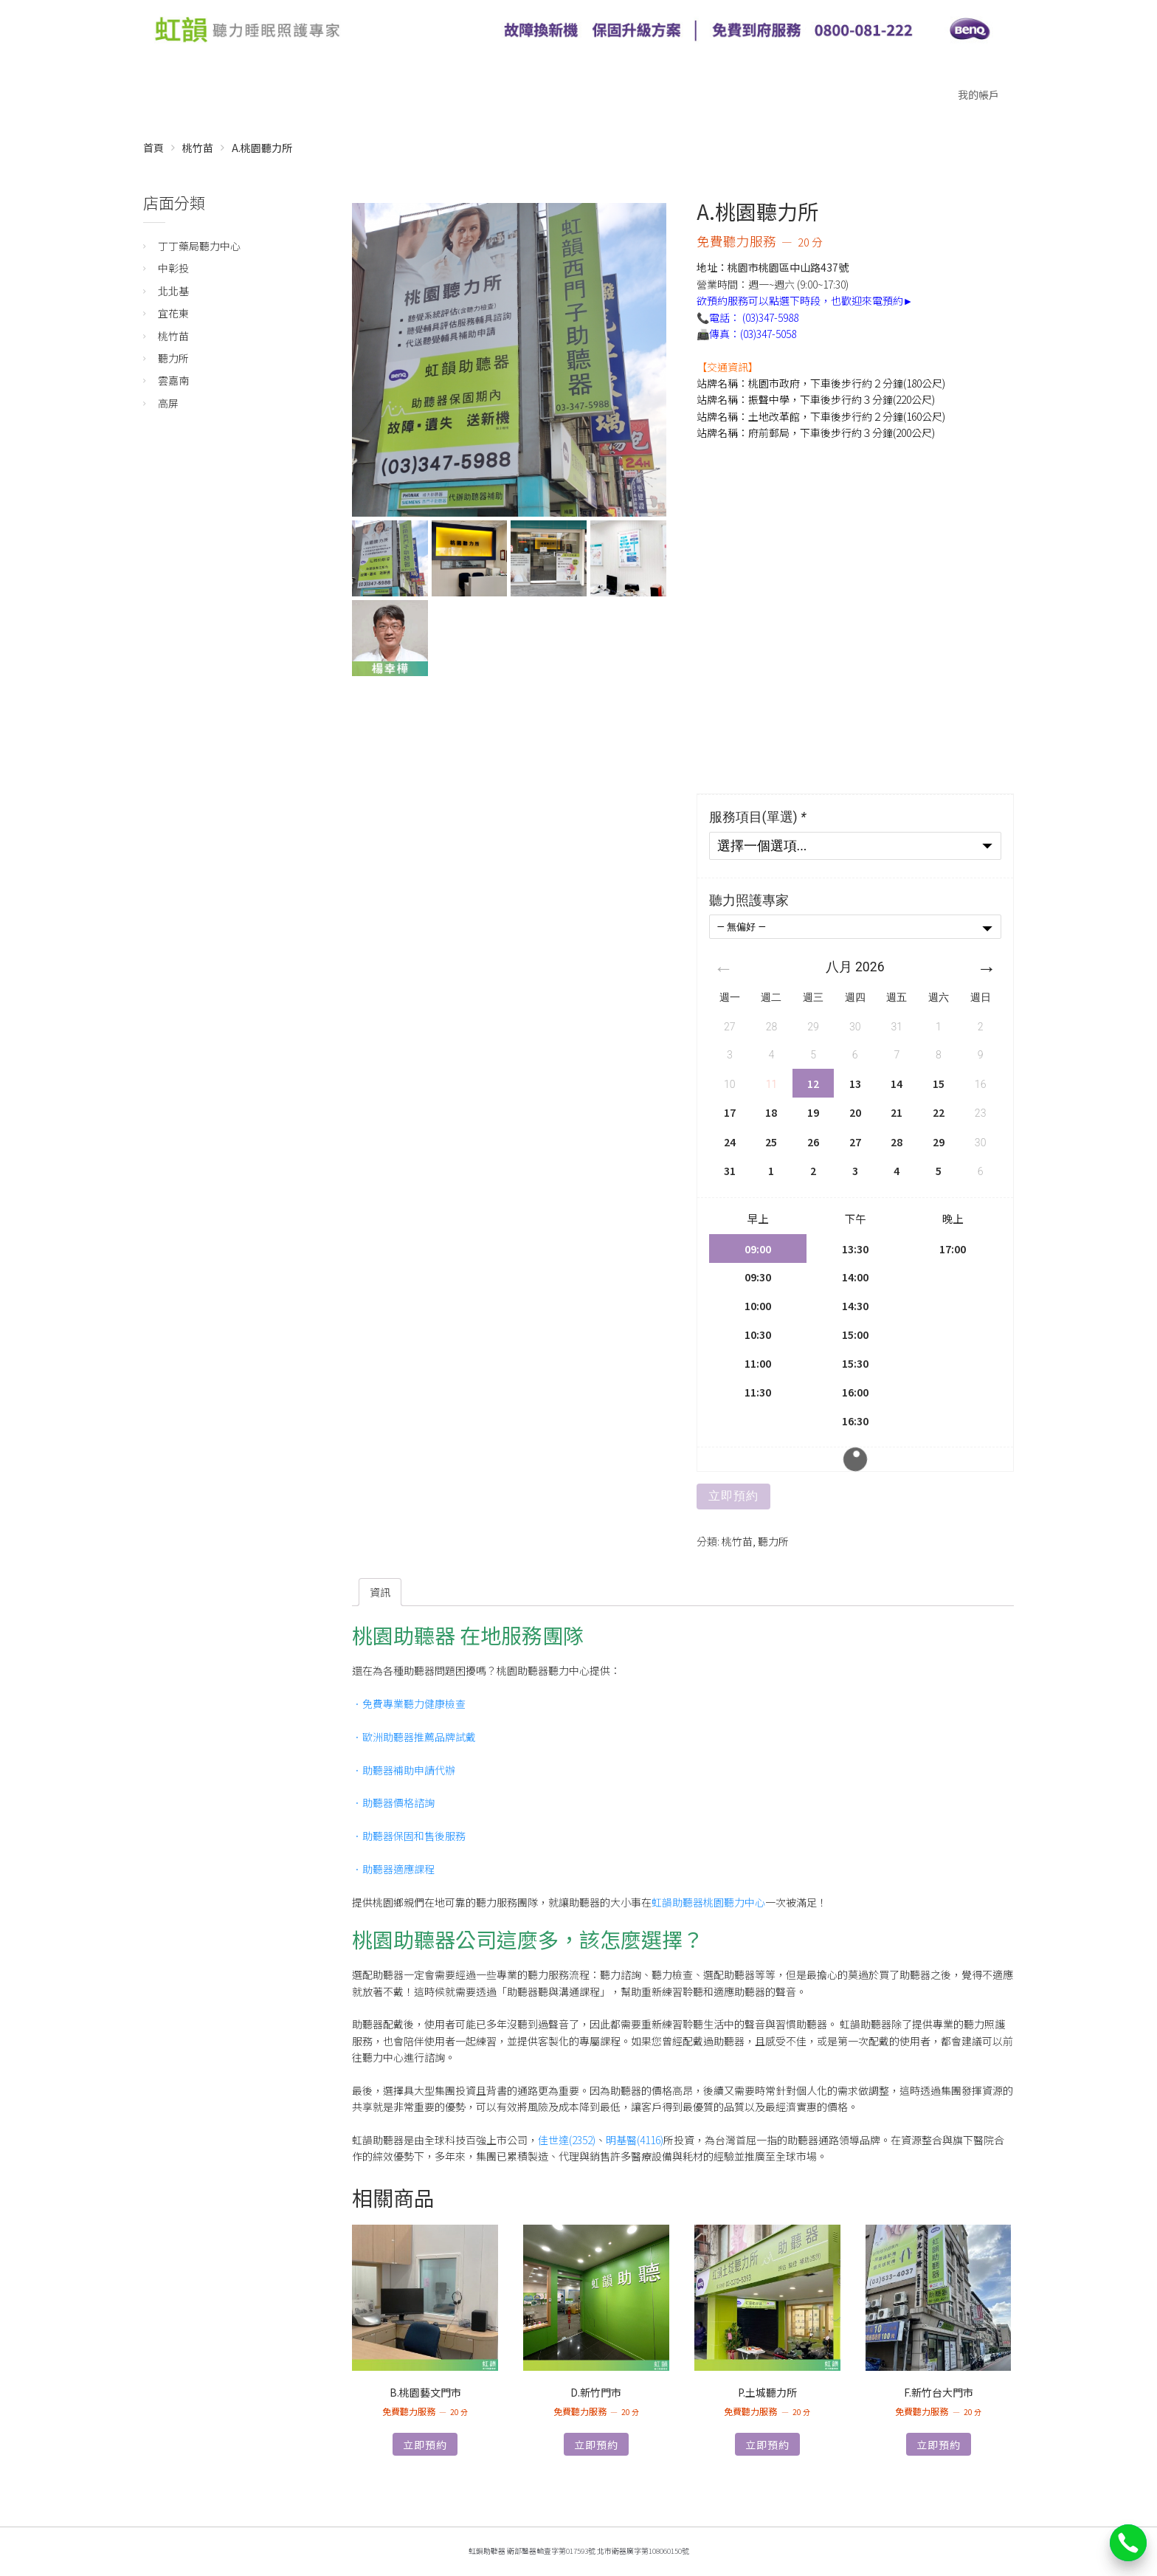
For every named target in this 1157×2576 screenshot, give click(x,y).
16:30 (855, 1420)
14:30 (855, 1305)
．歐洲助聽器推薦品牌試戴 (414, 1736)
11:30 (758, 1391)
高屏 (168, 403)
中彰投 (173, 268)
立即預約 (733, 1496)
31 (730, 1170)
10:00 (758, 1305)
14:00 (855, 1276)
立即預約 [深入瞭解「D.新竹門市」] (596, 2444)
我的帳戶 (978, 94)
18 (771, 1112)
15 (938, 1083)
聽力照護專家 (749, 900)
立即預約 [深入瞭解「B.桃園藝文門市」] (425, 2444)
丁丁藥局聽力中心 (199, 245)
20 (855, 1112)
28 (896, 1141)
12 (813, 1083)
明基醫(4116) (634, 2139)
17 (730, 1112)
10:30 (758, 1334)
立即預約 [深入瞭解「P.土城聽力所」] (767, 2444)
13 (855, 1083)
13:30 (855, 1248)
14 (896, 1083)
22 (938, 1112)
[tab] (380, 1592)
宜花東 (173, 313)
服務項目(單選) (759, 817)
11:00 (758, 1363)
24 (730, 1141)
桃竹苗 (197, 147)
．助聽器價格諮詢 (393, 1802)
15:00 (855, 1334)
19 (813, 1112)
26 (813, 1141)
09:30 (758, 1276)
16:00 (855, 1391)
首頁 (153, 147)
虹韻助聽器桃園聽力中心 (708, 1902)
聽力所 (773, 1541)
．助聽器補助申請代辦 (403, 1770)
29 (938, 1141)
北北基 (173, 290)
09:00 (758, 1248)
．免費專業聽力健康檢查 (409, 1703)
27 (855, 1141)
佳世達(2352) (566, 2139)
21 (896, 1112)
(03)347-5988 (770, 317)
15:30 (855, 1363)
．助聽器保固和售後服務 (409, 1835)
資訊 (380, 1592)
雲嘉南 (173, 380)
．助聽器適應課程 (393, 1869)
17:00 (952, 1248)
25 (771, 1141)
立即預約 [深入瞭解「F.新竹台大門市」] (938, 2444)
